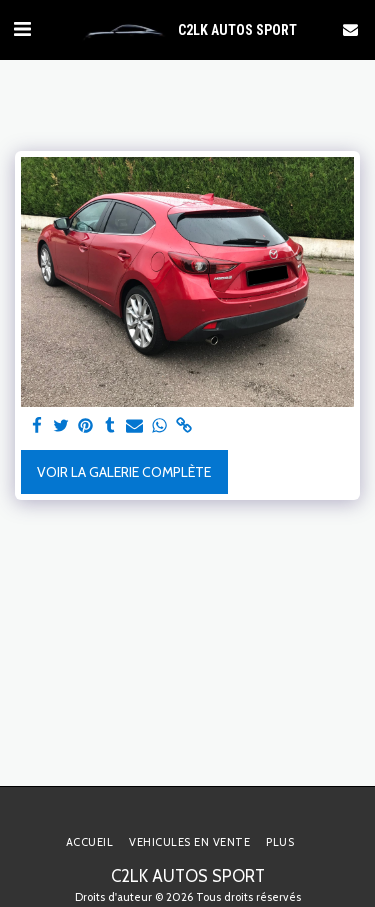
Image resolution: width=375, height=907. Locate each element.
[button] (22, 29)
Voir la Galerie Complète (124, 472)
